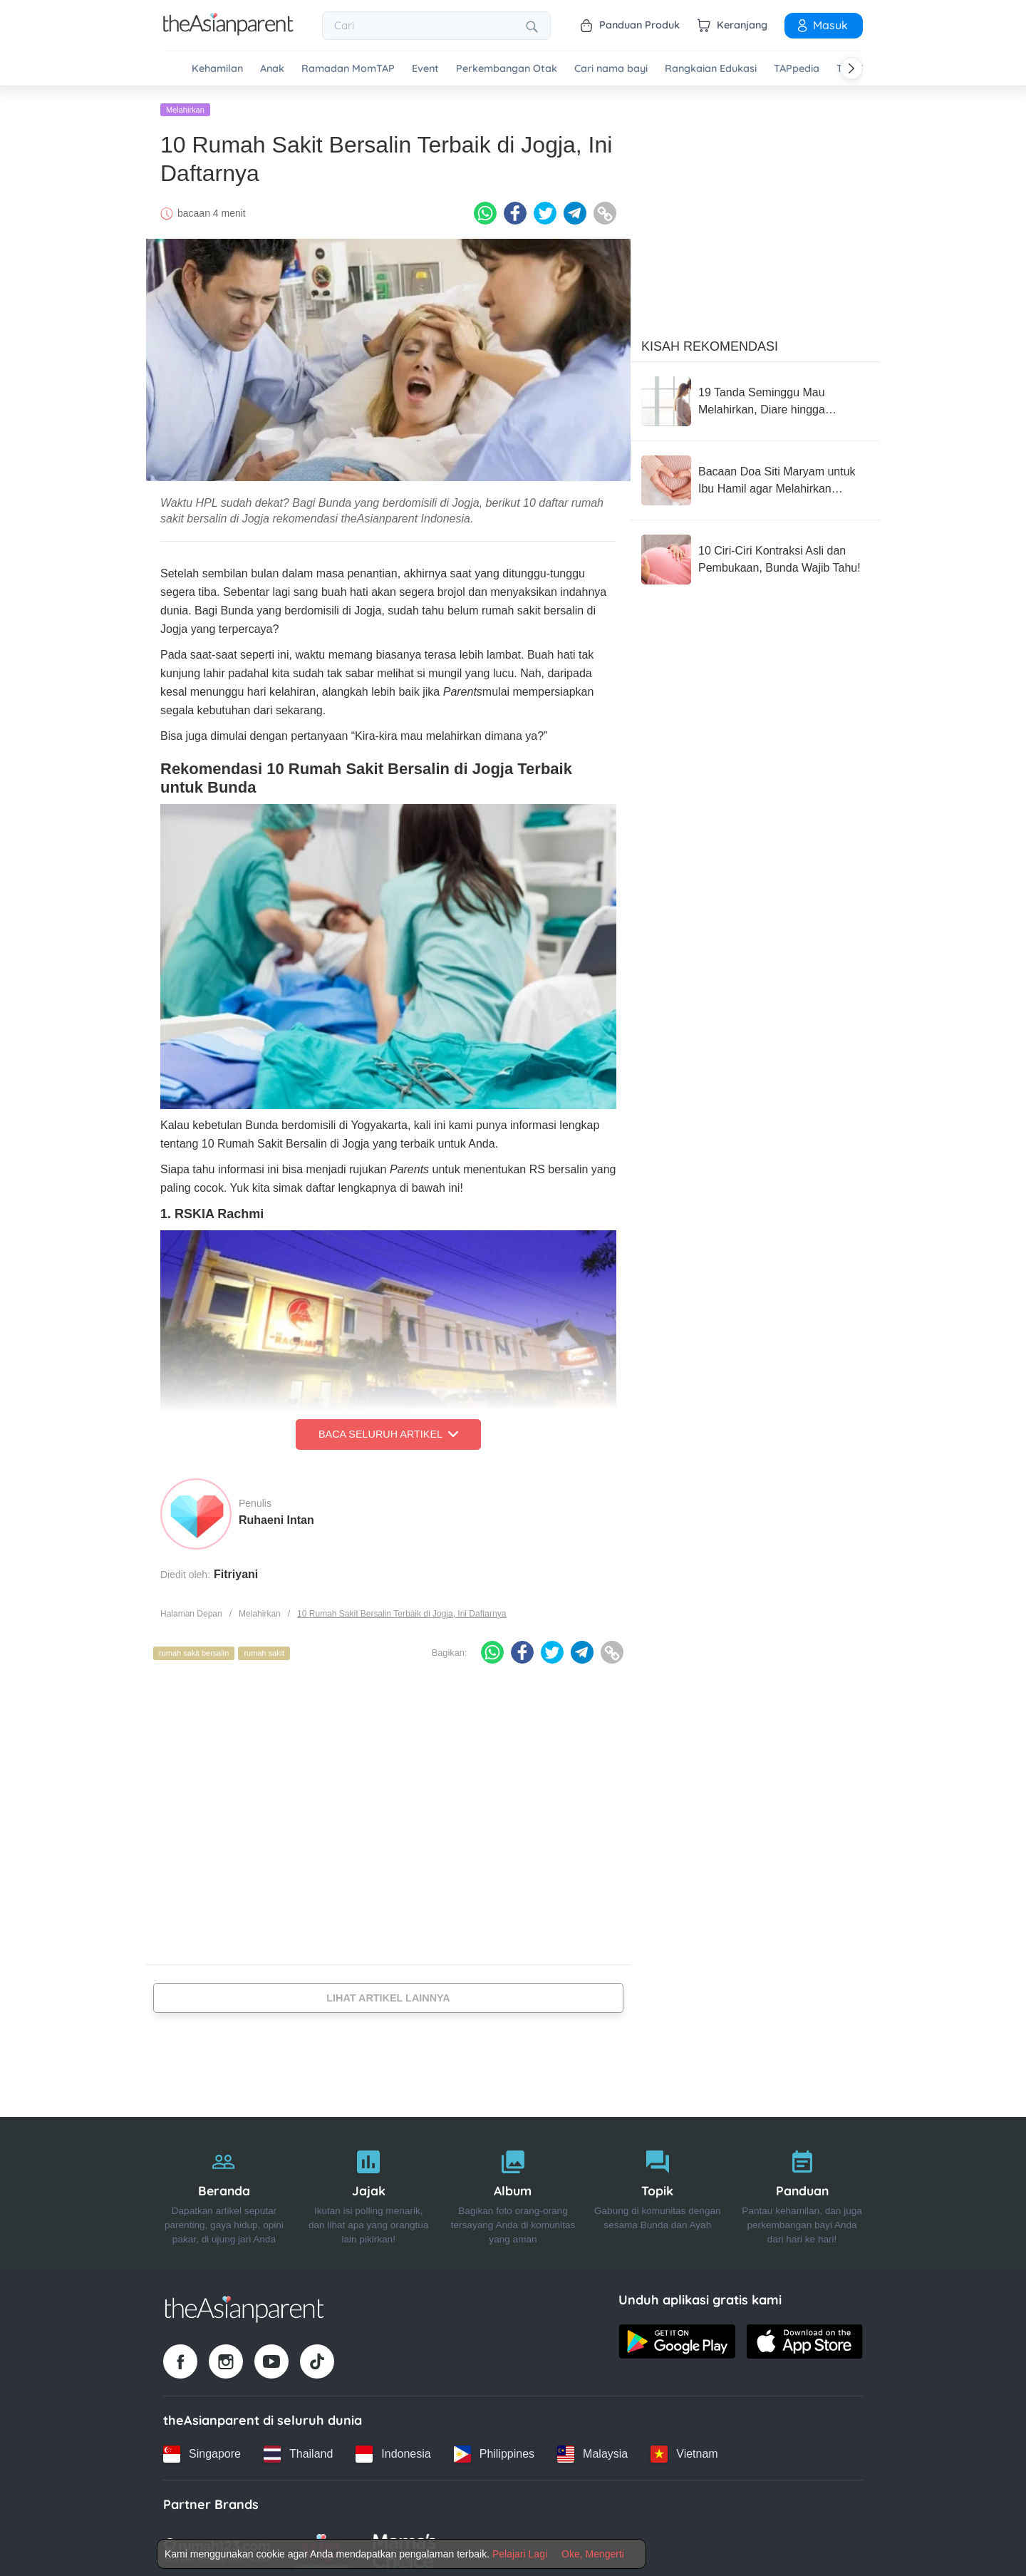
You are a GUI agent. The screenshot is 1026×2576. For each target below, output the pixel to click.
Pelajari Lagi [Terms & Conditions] (519, 2554)
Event (425, 69)
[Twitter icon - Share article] (545, 208)
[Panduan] (802, 2189)
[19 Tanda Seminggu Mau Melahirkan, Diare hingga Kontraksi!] (755, 396)
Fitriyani (236, 1569)
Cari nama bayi (611, 69)
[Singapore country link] (202, 2449)
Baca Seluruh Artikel (388, 1430)
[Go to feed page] (228, 31)
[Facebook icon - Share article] (515, 208)
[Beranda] (224, 2189)
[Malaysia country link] (592, 2449)
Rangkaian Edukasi (711, 69)
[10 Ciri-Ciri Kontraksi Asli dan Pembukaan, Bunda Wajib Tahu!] (755, 554)
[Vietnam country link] (684, 2449)
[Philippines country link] (494, 2449)
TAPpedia (796, 69)
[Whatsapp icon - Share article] (485, 208)
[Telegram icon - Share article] (575, 208)
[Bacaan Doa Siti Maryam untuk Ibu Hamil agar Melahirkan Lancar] (755, 475)
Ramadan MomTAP (348, 69)
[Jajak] (368, 2189)
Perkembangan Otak (506, 69)
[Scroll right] (851, 68)
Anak (272, 69)
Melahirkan (185, 105)
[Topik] (657, 2189)
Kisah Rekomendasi (709, 341)
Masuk (821, 25)
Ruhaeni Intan (276, 1515)
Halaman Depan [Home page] (191, 1609)
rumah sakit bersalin (194, 1648)
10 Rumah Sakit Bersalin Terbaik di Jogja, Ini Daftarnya (401, 1609)
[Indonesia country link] (393, 2449)
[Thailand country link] (298, 2449)
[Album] (513, 2189)
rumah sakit (264, 1648)
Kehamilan (217, 69)
